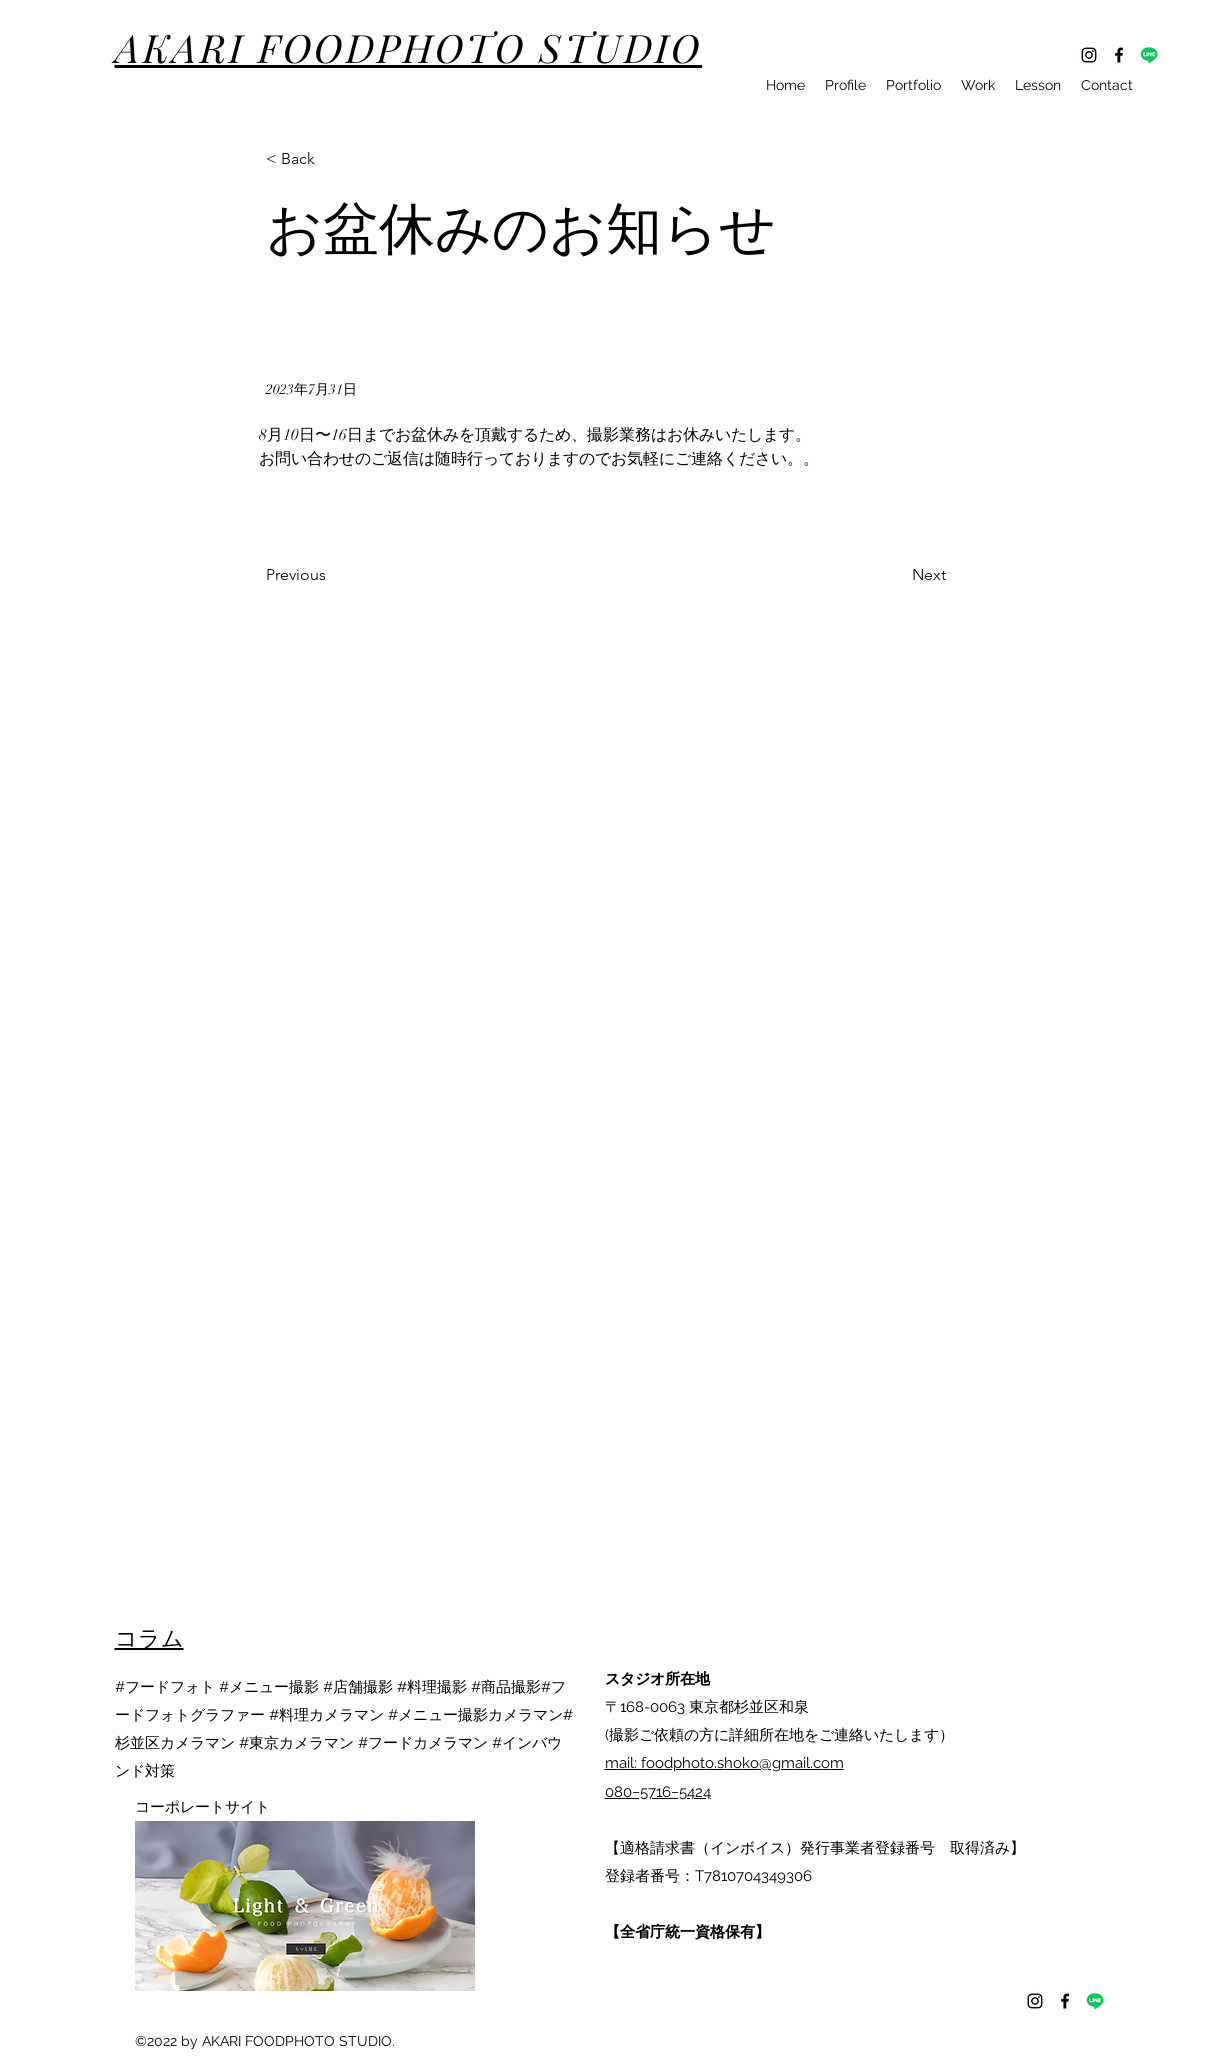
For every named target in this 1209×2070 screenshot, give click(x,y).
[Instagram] (1089, 55)
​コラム (149, 1637)
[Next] (896, 576)
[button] (332, 159)
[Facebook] (1119, 55)
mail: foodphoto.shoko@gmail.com (724, 1763)
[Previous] (332, 576)
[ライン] (1149, 55)
